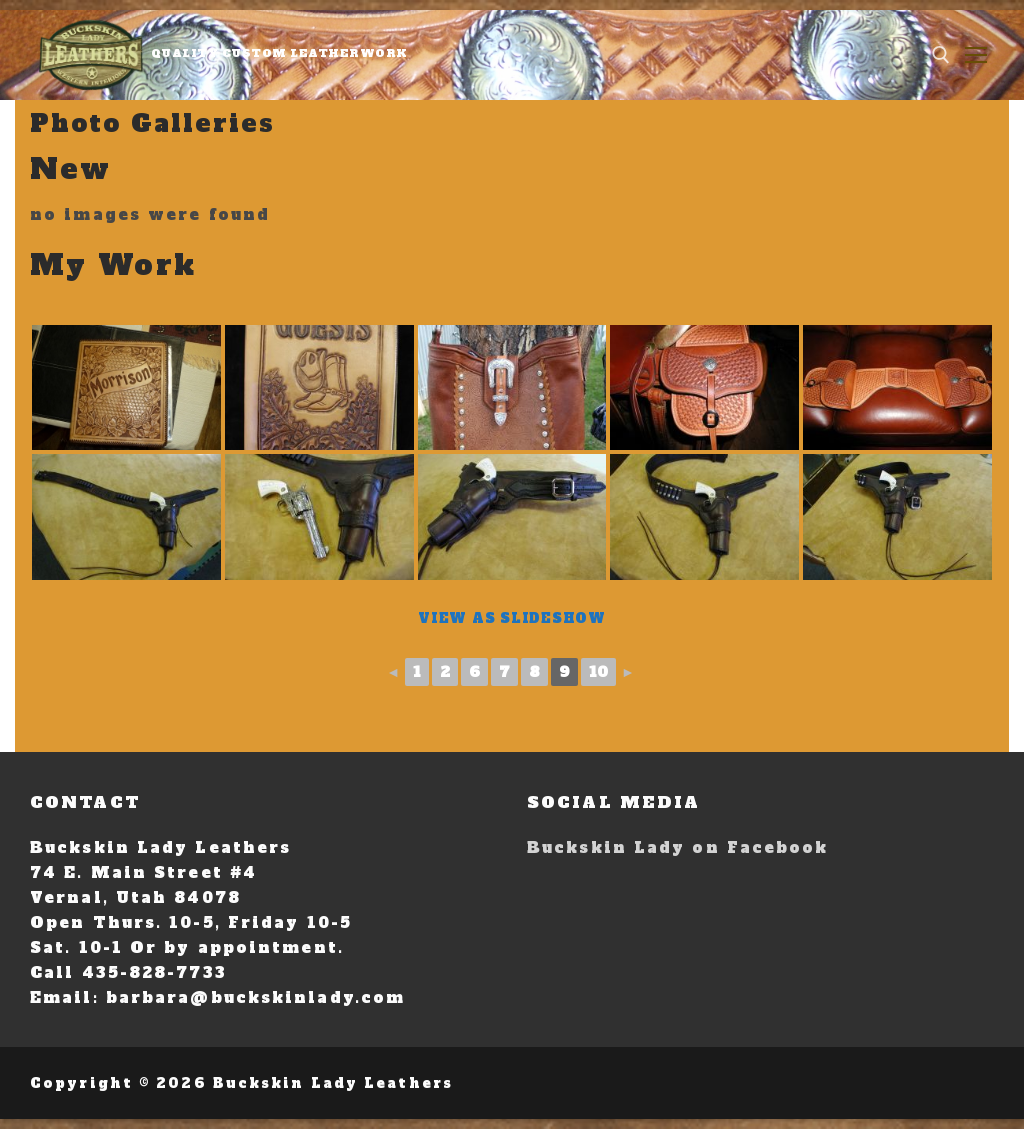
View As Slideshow (512, 618)
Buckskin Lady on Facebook (678, 847)
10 (598, 672)
